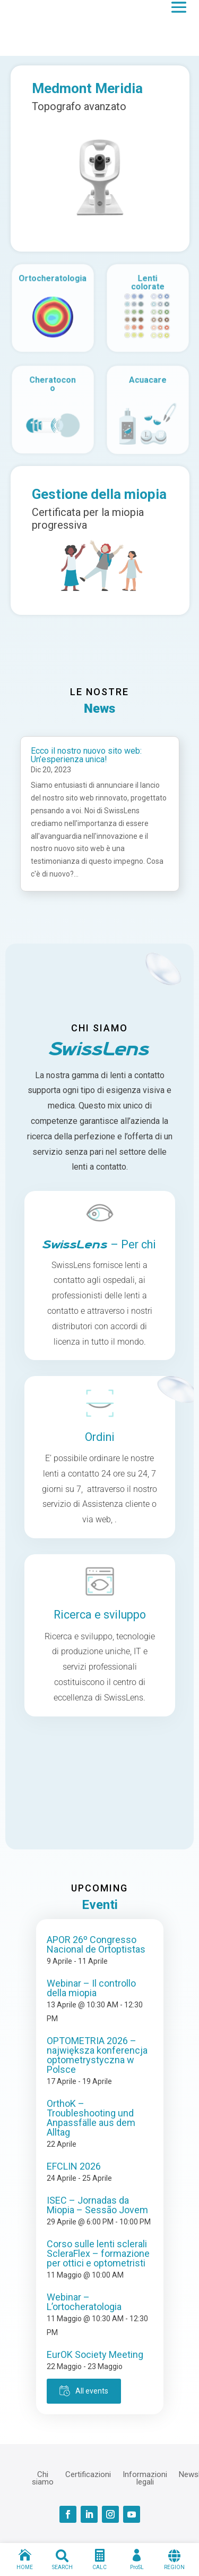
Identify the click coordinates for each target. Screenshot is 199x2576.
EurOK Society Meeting (95, 2354)
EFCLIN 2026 (74, 2166)
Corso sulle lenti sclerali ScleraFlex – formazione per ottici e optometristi (98, 2253)
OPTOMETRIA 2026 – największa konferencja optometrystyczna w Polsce (97, 2055)
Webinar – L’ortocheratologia (84, 2301)
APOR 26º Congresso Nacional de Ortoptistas (96, 1944)
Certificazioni (88, 2474)
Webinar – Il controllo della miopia (91, 1988)
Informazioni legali (145, 2478)
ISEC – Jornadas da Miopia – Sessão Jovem (97, 2205)
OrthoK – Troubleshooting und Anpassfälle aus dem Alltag (91, 2118)
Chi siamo (43, 2478)
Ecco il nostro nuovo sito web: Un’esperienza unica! (86, 755)
